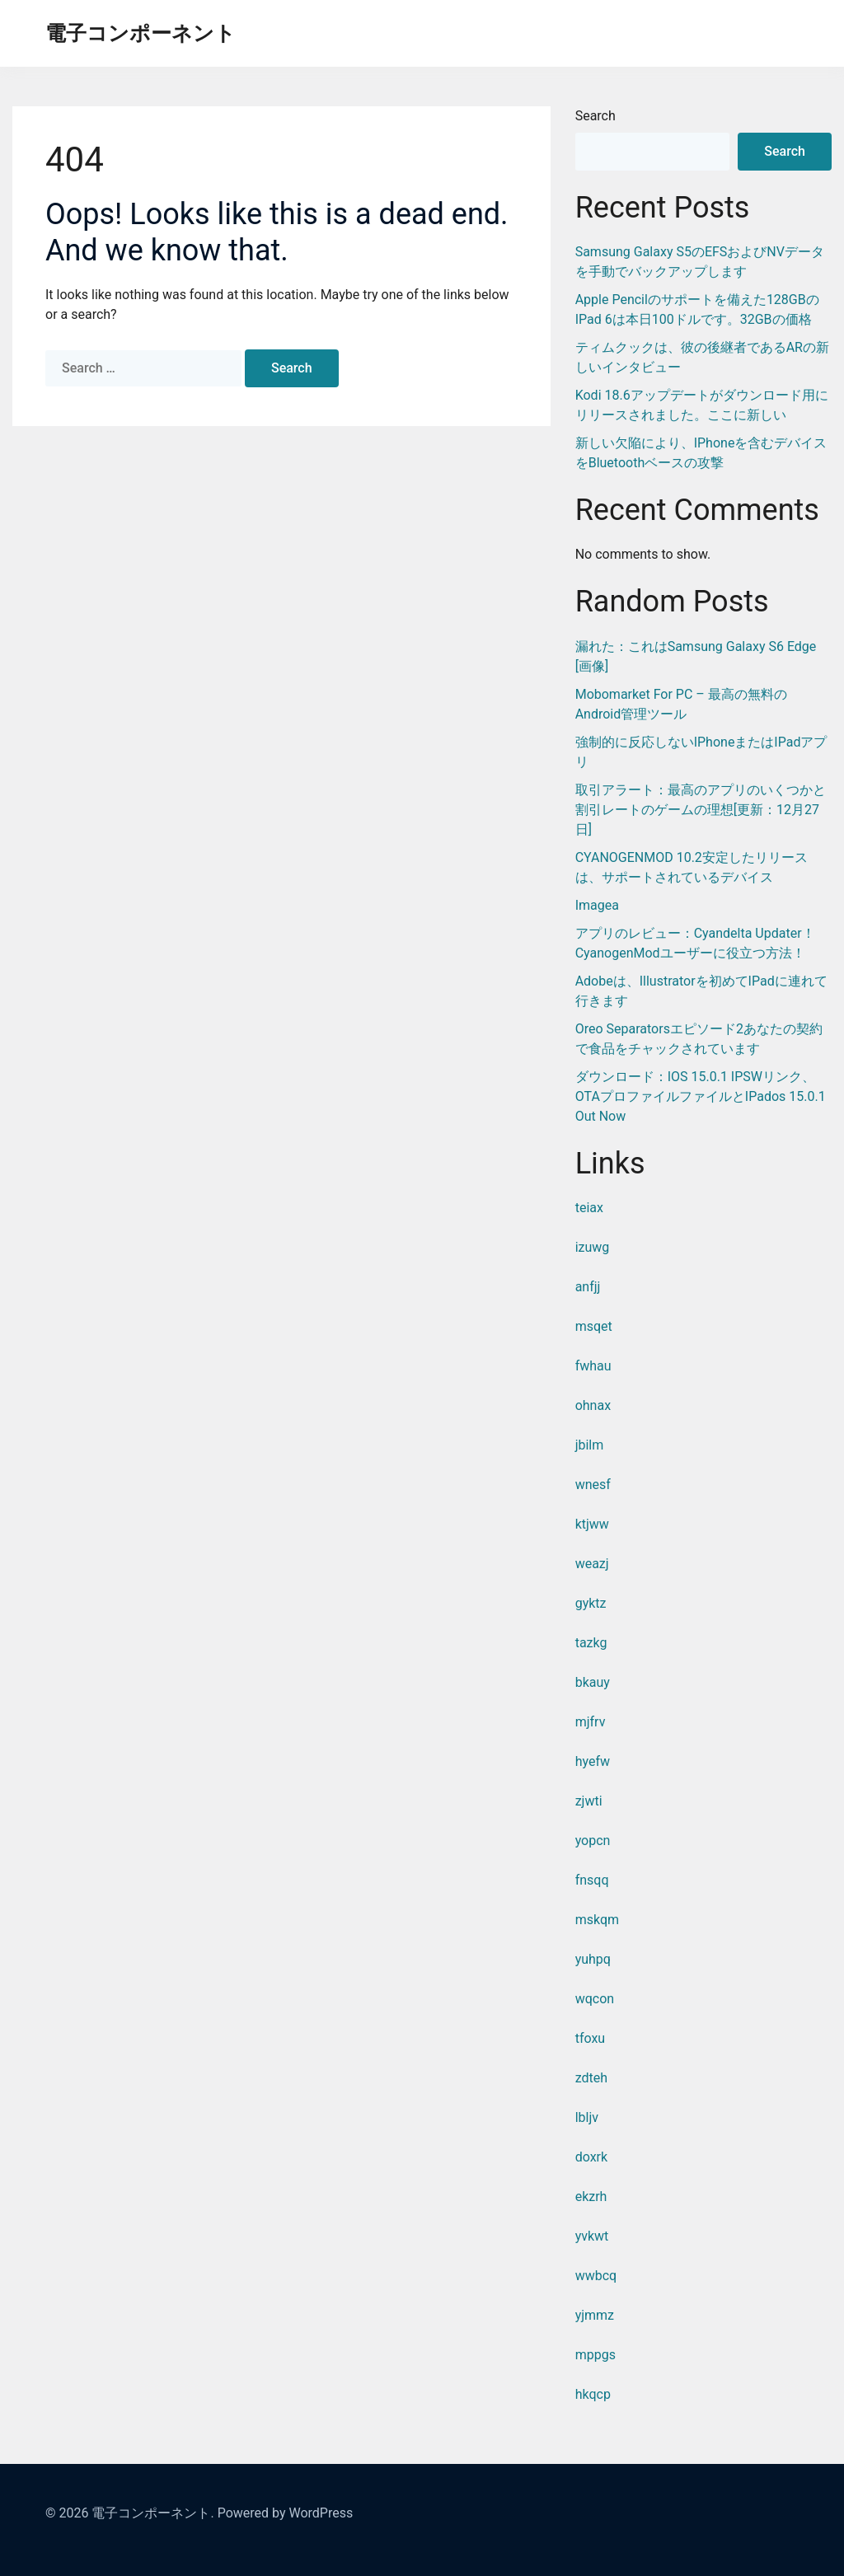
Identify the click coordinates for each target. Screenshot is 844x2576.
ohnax (593, 1405)
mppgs (595, 2355)
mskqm (597, 1919)
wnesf (593, 1484)
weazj (592, 1563)
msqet (593, 1326)
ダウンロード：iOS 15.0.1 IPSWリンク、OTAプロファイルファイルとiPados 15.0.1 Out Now (700, 1096)
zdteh (591, 2078)
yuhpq (593, 1959)
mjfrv (590, 1722)
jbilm (589, 1445)
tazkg (591, 1643)
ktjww (592, 1524)
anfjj (588, 1287)
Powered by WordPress (286, 2513)
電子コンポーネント (140, 33)
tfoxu (590, 2038)
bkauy (592, 1682)
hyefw (592, 1761)
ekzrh (591, 2196)
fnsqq (592, 1880)
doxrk (591, 2157)
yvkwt (592, 2236)
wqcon (594, 1999)
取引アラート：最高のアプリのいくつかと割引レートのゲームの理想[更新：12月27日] (700, 809)
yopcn (593, 1840)
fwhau (593, 1366)
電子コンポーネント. (152, 2513)
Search (595, 116)
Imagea (597, 905)
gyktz (591, 1603)
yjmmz (594, 2315)
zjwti (589, 1801)
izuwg (592, 1247)
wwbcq (596, 2275)
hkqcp (593, 2394)
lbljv (586, 2117)
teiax (589, 1207)
